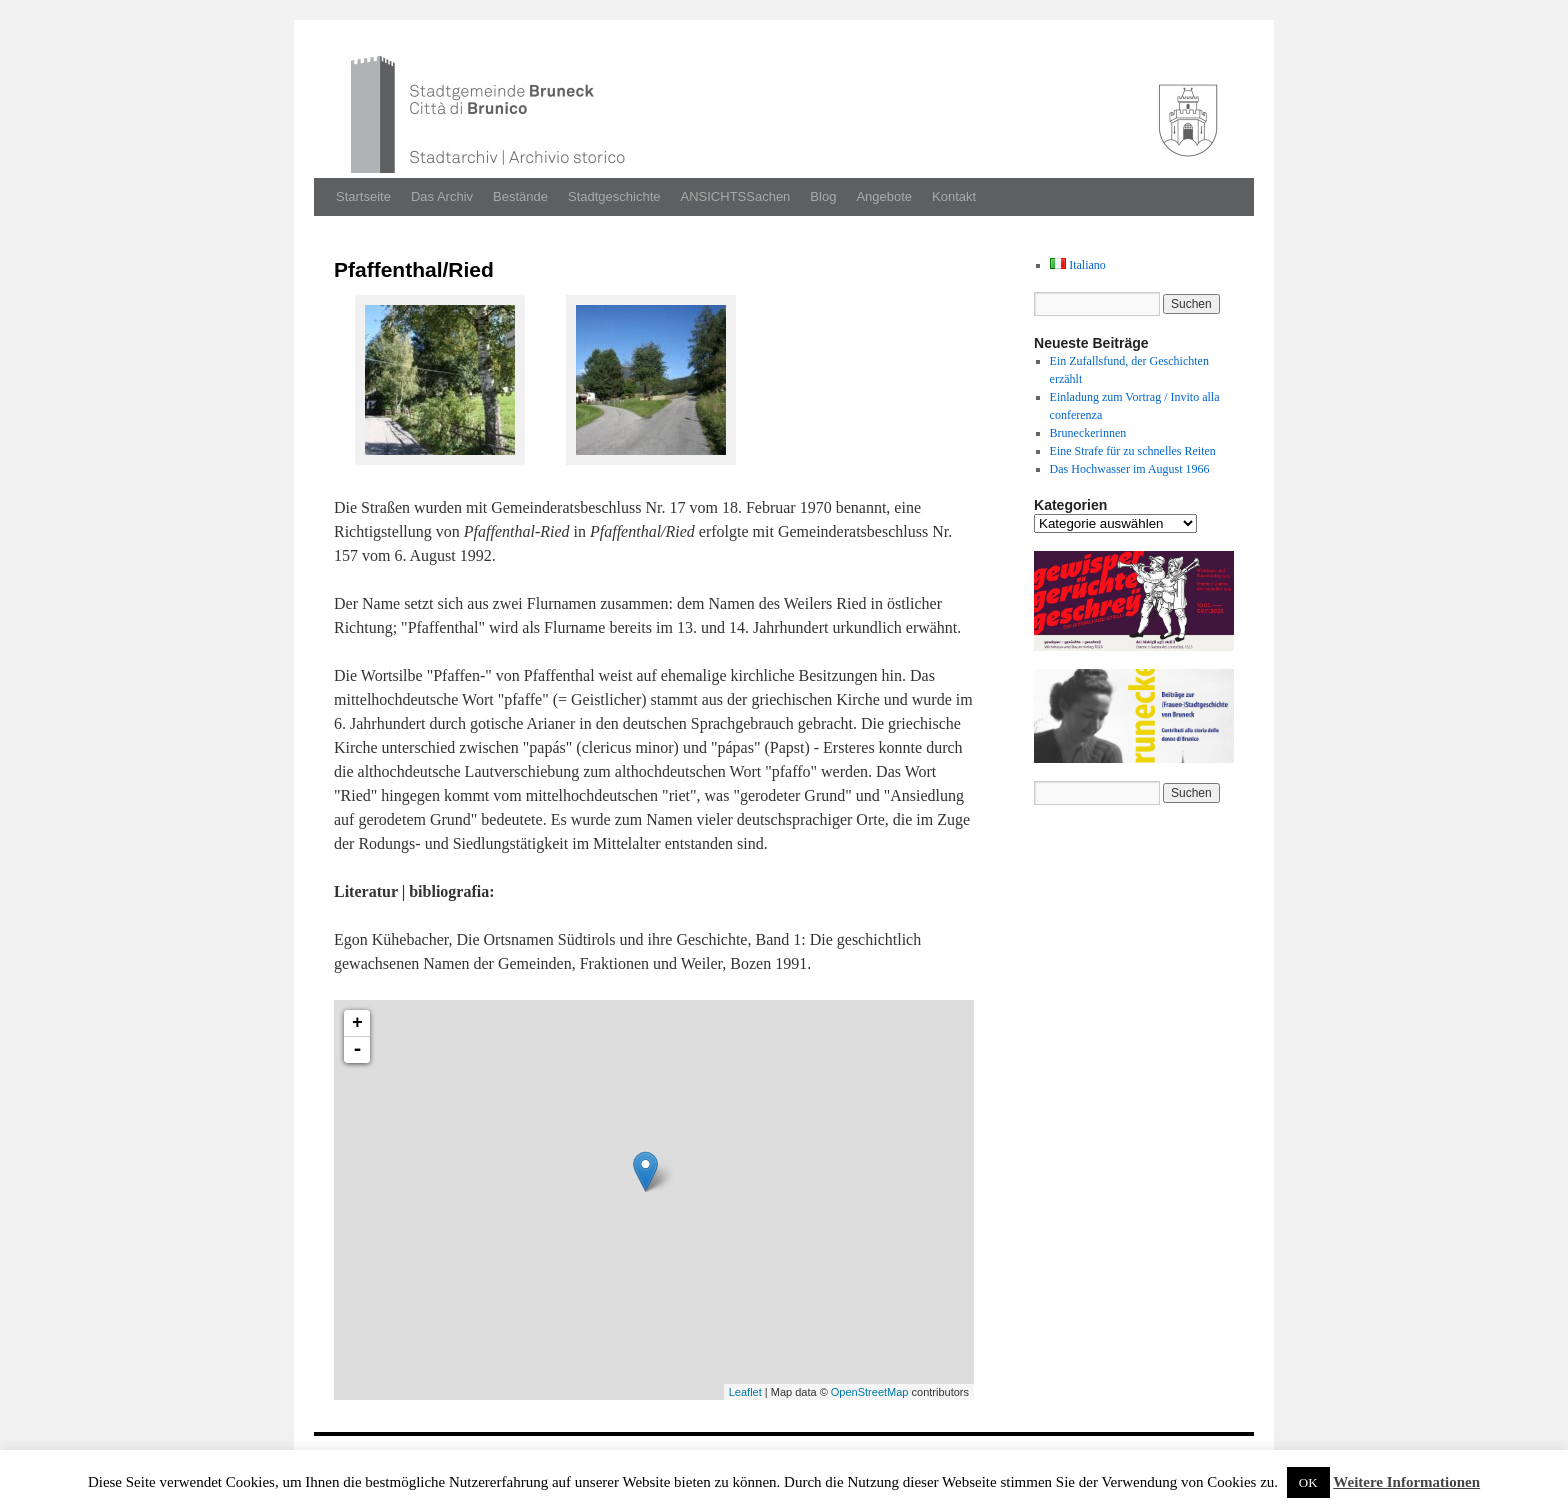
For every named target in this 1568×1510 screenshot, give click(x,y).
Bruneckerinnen (1088, 433)
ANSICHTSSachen (736, 196)
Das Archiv (442, 196)
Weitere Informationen (1406, 1482)
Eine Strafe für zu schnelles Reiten (1133, 451)
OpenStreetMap (870, 1392)
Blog (823, 196)
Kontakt (954, 196)
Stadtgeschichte (614, 196)
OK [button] (1308, 1482)
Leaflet (745, 1392)
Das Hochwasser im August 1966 (1130, 469)
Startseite (363, 196)
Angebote (884, 196)
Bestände (520, 196)
